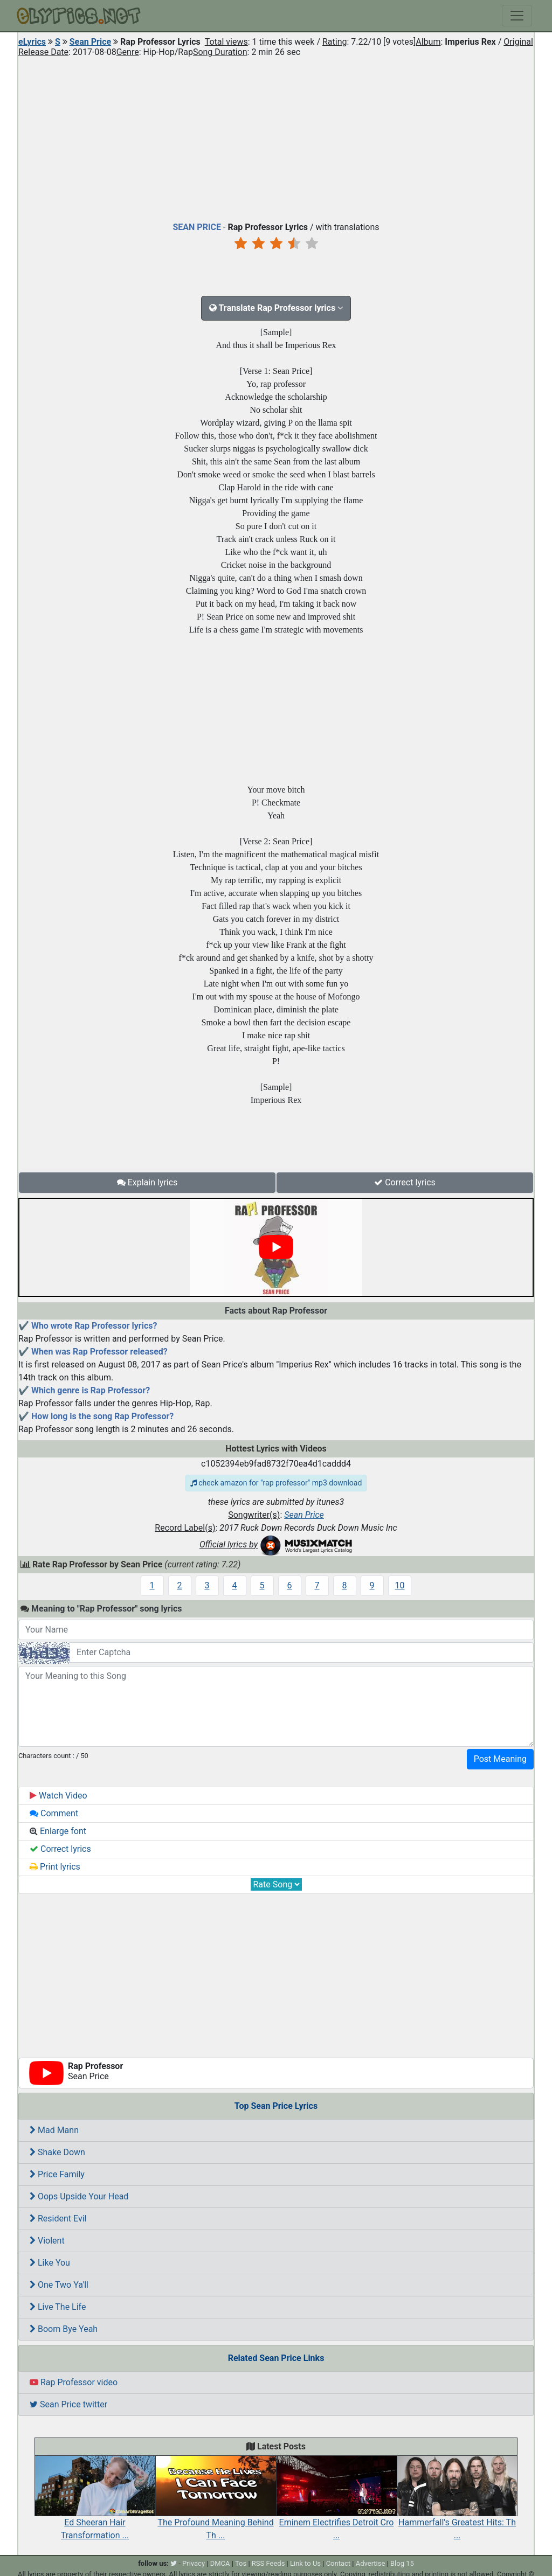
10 (400, 1585)
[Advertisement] (276, 136)
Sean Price (90, 42)
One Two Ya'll (59, 2285)
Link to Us (305, 2563)
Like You (50, 2263)
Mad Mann (54, 2130)
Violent (47, 2240)
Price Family (57, 2174)
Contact (338, 2563)
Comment (54, 1813)
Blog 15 (402, 2563)
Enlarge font (58, 1831)
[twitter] (173, 2563)
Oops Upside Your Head (79, 2196)
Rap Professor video (74, 2382)
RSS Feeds (268, 2563)
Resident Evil (58, 2218)
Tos (240, 2563)
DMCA (220, 2563)
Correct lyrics (405, 1182)
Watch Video (58, 1795)
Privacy (193, 2563)
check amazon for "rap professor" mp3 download (276, 1482)
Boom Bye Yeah (64, 2329)
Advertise (370, 2563)
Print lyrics (55, 1867)
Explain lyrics (147, 1182)
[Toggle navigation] (517, 15)
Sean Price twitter (68, 2404)
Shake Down (57, 2152)
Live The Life (58, 2307)
